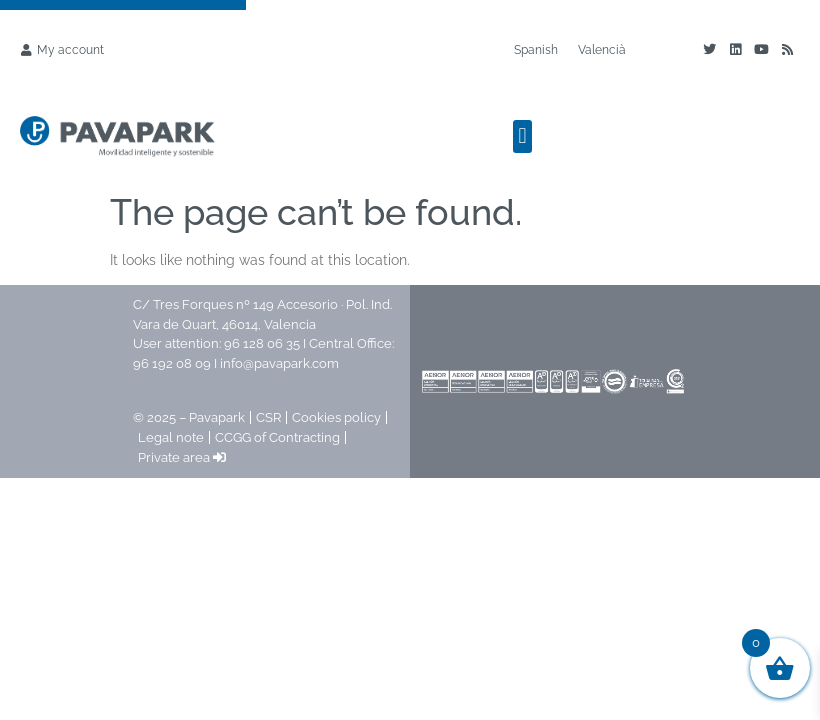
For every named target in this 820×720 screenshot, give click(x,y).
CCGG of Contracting (277, 437)
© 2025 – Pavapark (189, 417)
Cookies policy (336, 417)
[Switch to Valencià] (602, 50)
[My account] (26, 50)
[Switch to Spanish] (536, 50)
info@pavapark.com (279, 363)
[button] (522, 136)
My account (70, 50)
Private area (182, 457)
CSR (268, 417)
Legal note (171, 437)
